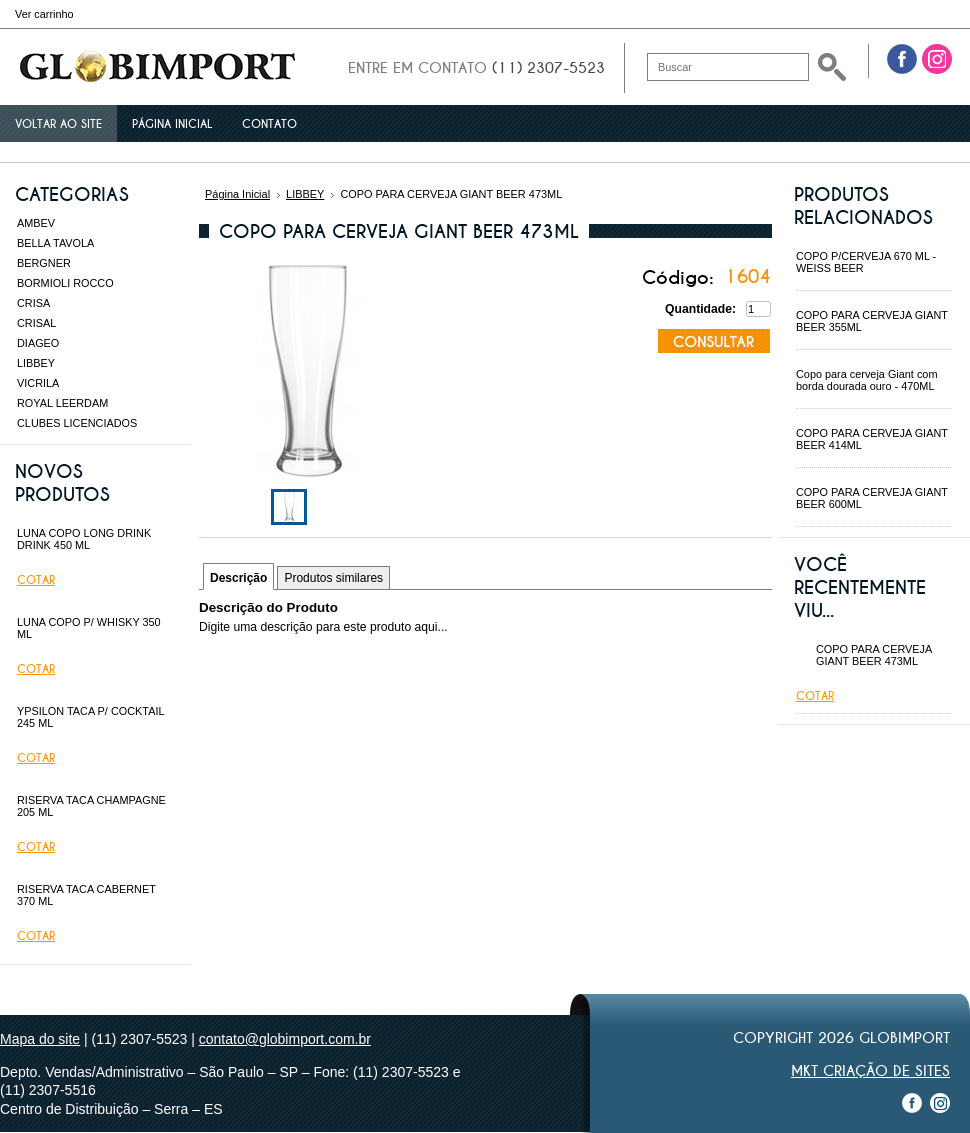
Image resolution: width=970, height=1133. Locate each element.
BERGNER (44, 263)
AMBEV (36, 223)
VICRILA (38, 383)
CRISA (33, 303)
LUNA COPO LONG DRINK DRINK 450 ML (84, 539)
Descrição (238, 578)
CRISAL (36, 323)
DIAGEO (38, 343)
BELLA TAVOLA (55, 243)
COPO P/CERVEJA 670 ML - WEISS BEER (866, 262)
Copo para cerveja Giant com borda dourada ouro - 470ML (866, 380)
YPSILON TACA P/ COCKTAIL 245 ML (90, 717)
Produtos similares (333, 578)
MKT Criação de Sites (870, 1071)
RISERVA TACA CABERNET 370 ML (86, 895)
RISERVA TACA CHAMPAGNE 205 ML (91, 806)
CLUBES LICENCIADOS (77, 423)
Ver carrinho (44, 14)
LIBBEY (36, 363)
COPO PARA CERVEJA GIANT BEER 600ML (872, 498)
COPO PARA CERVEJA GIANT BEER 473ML (874, 655)
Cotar (36, 580)
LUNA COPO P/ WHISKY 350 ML (89, 628)
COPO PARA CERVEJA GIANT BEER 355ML (872, 321)
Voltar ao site (58, 124)
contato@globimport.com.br (285, 1039)
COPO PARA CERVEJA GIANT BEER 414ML (872, 439)
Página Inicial (237, 194)
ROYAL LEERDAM (62, 403)
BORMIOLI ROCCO (65, 283)
